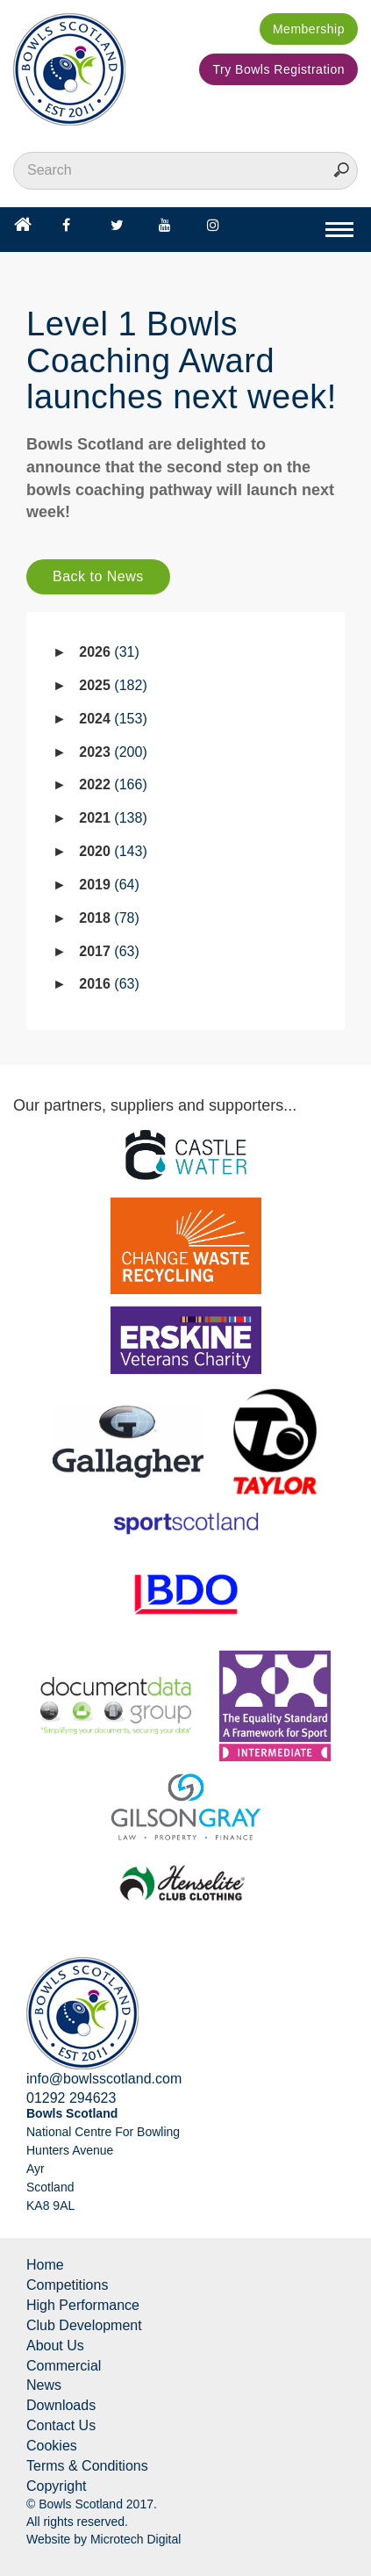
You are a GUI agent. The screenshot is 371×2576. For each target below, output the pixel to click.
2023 (112, 752)
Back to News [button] (98, 576)
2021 (112, 817)
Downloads (61, 2405)
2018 (109, 917)
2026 (109, 651)
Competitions (67, 2284)
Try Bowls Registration (278, 69)
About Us (55, 2345)
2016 (109, 983)
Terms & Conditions (87, 2465)
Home (45, 2264)
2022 (112, 784)
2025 (112, 685)
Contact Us (61, 2425)
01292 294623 (71, 2097)
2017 (109, 951)
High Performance (82, 2305)
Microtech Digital (135, 2539)
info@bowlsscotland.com (104, 2078)
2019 (109, 884)
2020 (112, 851)
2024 (112, 718)
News (43, 2385)
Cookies (51, 2445)
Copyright (56, 2486)
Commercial (63, 2365)
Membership (309, 29)
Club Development (84, 2325)
